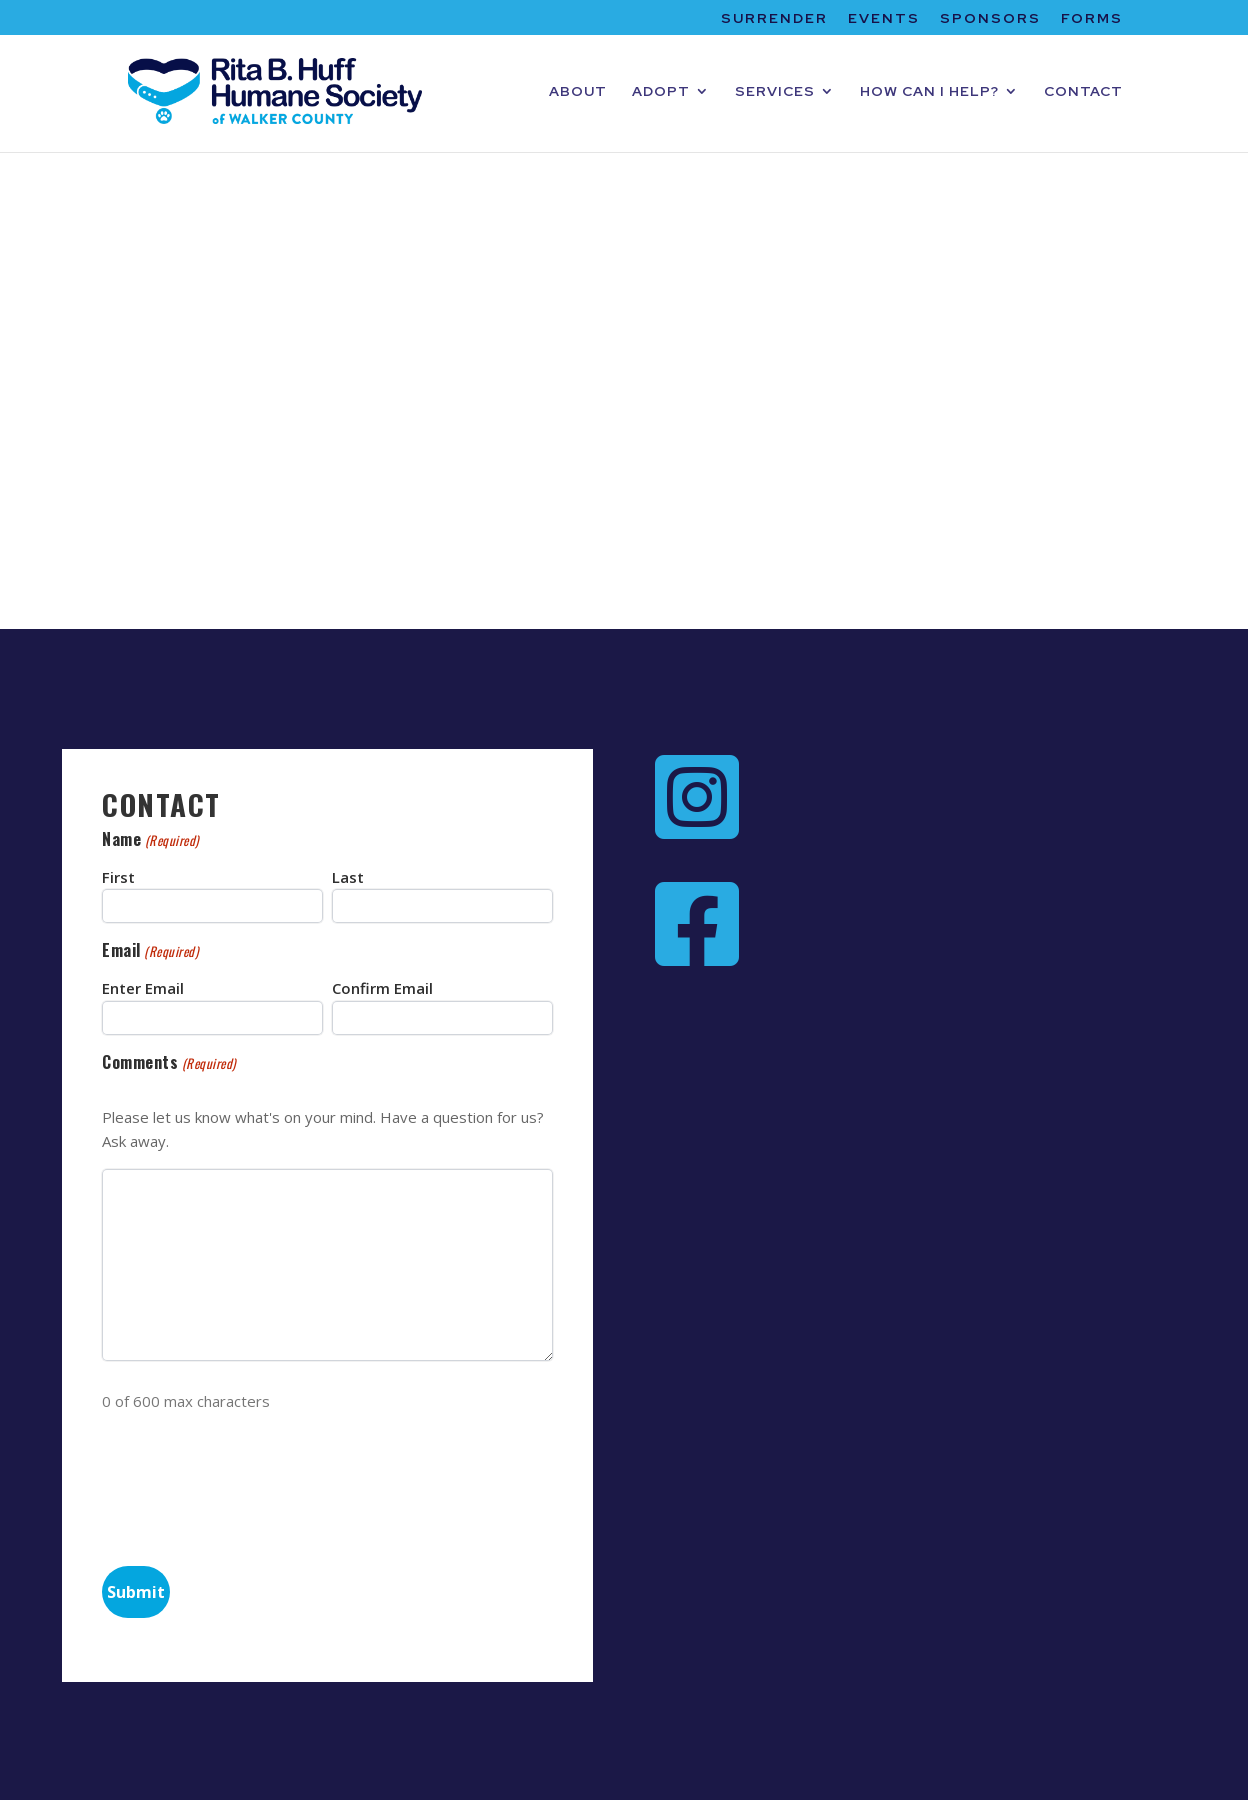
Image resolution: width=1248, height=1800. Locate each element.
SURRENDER (774, 19)
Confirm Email (382, 988)
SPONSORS (990, 19)
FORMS (1092, 19)
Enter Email (143, 988)
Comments (168, 1063)
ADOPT (661, 92)
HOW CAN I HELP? (929, 92)
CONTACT (1083, 92)
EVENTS (884, 19)
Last (348, 877)
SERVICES (775, 92)
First (118, 877)
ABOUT (578, 92)
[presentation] (254, 1485)
